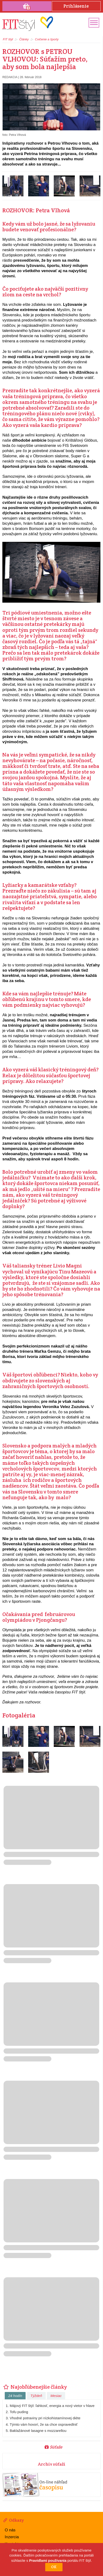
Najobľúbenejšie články (34, 2386)
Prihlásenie (76, 6)
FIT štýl (8, 39)
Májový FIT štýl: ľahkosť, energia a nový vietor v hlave (52, 2406)
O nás (10, 2530)
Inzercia (12, 2537)
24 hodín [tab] (15, 2396)
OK (54, 2566)
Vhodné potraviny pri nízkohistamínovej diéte (45, 2418)
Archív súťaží (51, 2464)
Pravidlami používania (48, 2560)
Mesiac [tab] (56, 2396)
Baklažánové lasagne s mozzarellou (38, 2431)
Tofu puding (19, 2412)
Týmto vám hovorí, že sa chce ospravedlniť (44, 2424)
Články (24, 39)
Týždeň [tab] (36, 2396)
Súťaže (53, 2447)
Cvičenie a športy (47, 39)
